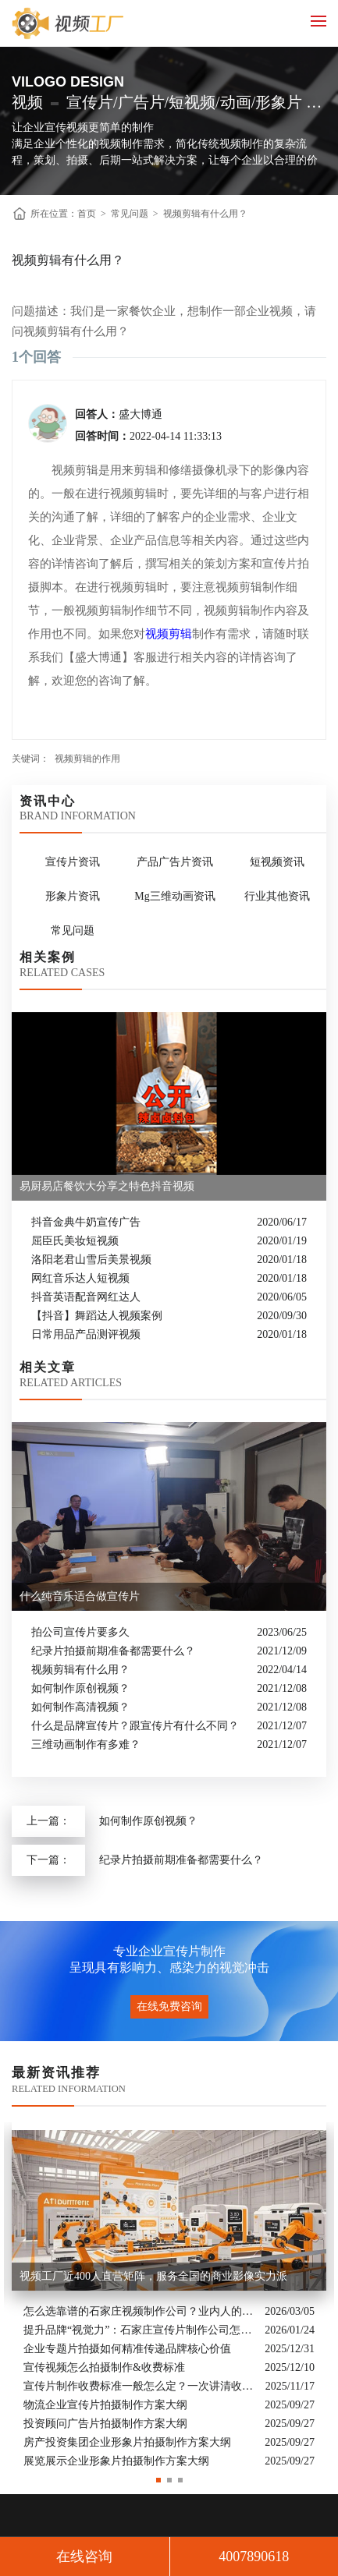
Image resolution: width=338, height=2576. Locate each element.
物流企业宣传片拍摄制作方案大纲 (105, 2405)
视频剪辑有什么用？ (205, 213)
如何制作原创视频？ (80, 1688)
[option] (169, 2296)
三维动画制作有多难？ (86, 1744)
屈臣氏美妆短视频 (75, 1241)
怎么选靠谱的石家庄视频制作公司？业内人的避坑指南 (140, 2311)
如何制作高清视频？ (80, 1707)
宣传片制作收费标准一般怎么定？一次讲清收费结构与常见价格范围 (140, 2386)
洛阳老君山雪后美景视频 (91, 1259)
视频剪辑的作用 (87, 758)
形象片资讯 (72, 896)
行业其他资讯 (277, 896)
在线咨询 (84, 2556)
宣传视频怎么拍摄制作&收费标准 (104, 2367)
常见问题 (129, 213)
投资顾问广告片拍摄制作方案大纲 (105, 2423)
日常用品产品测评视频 (86, 1334)
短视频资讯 (277, 862)
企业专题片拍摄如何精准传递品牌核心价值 (127, 2349)
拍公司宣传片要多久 (80, 1632)
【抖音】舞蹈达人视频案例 (96, 1316)
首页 (86, 213)
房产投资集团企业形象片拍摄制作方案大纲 (127, 2442)
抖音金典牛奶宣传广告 (86, 1222)
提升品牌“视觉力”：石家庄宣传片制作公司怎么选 (140, 2330)
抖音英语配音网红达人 (86, 1297)
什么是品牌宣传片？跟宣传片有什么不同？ (135, 1726)
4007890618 (254, 2556)
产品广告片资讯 (175, 862)
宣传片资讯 (72, 862)
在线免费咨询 (169, 2006)
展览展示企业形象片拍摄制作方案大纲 (116, 2461)
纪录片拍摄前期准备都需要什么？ (113, 1651)
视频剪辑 (168, 634)
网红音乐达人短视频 (80, 1278)
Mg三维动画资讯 (174, 896)
